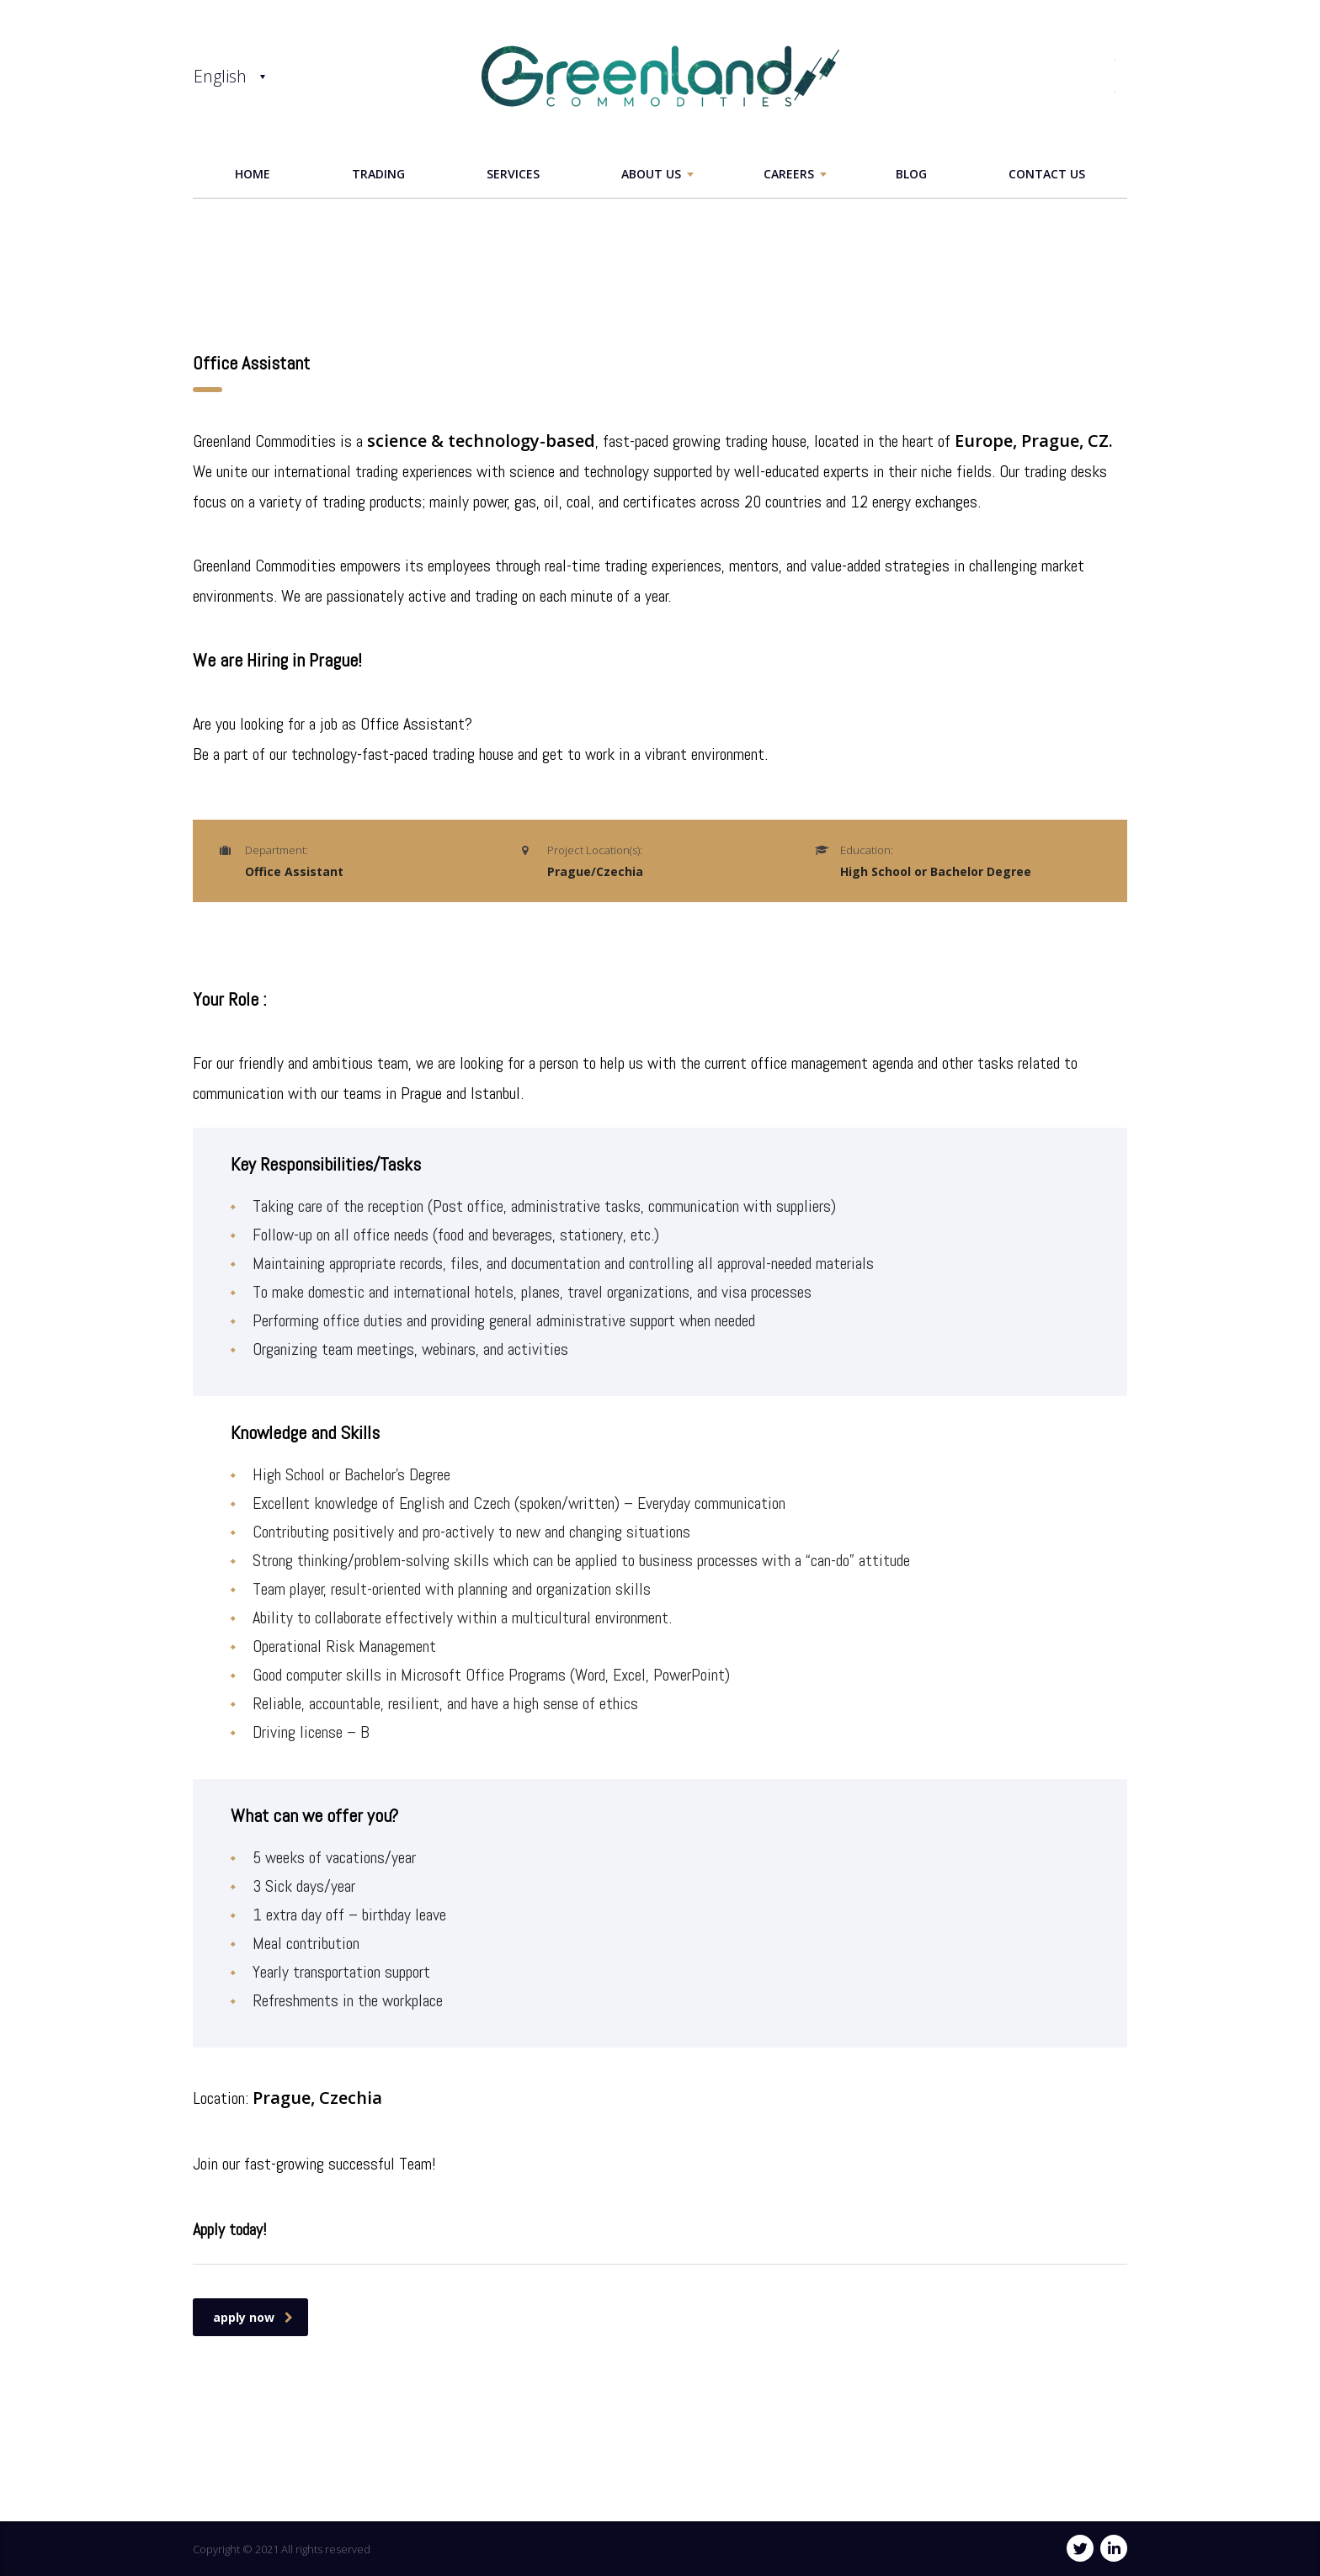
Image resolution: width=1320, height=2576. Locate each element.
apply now (253, 2317)
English (220, 76)
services (513, 174)
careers (789, 174)
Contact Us (1047, 174)
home (252, 174)
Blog (911, 174)
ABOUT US (651, 174)
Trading (378, 174)
